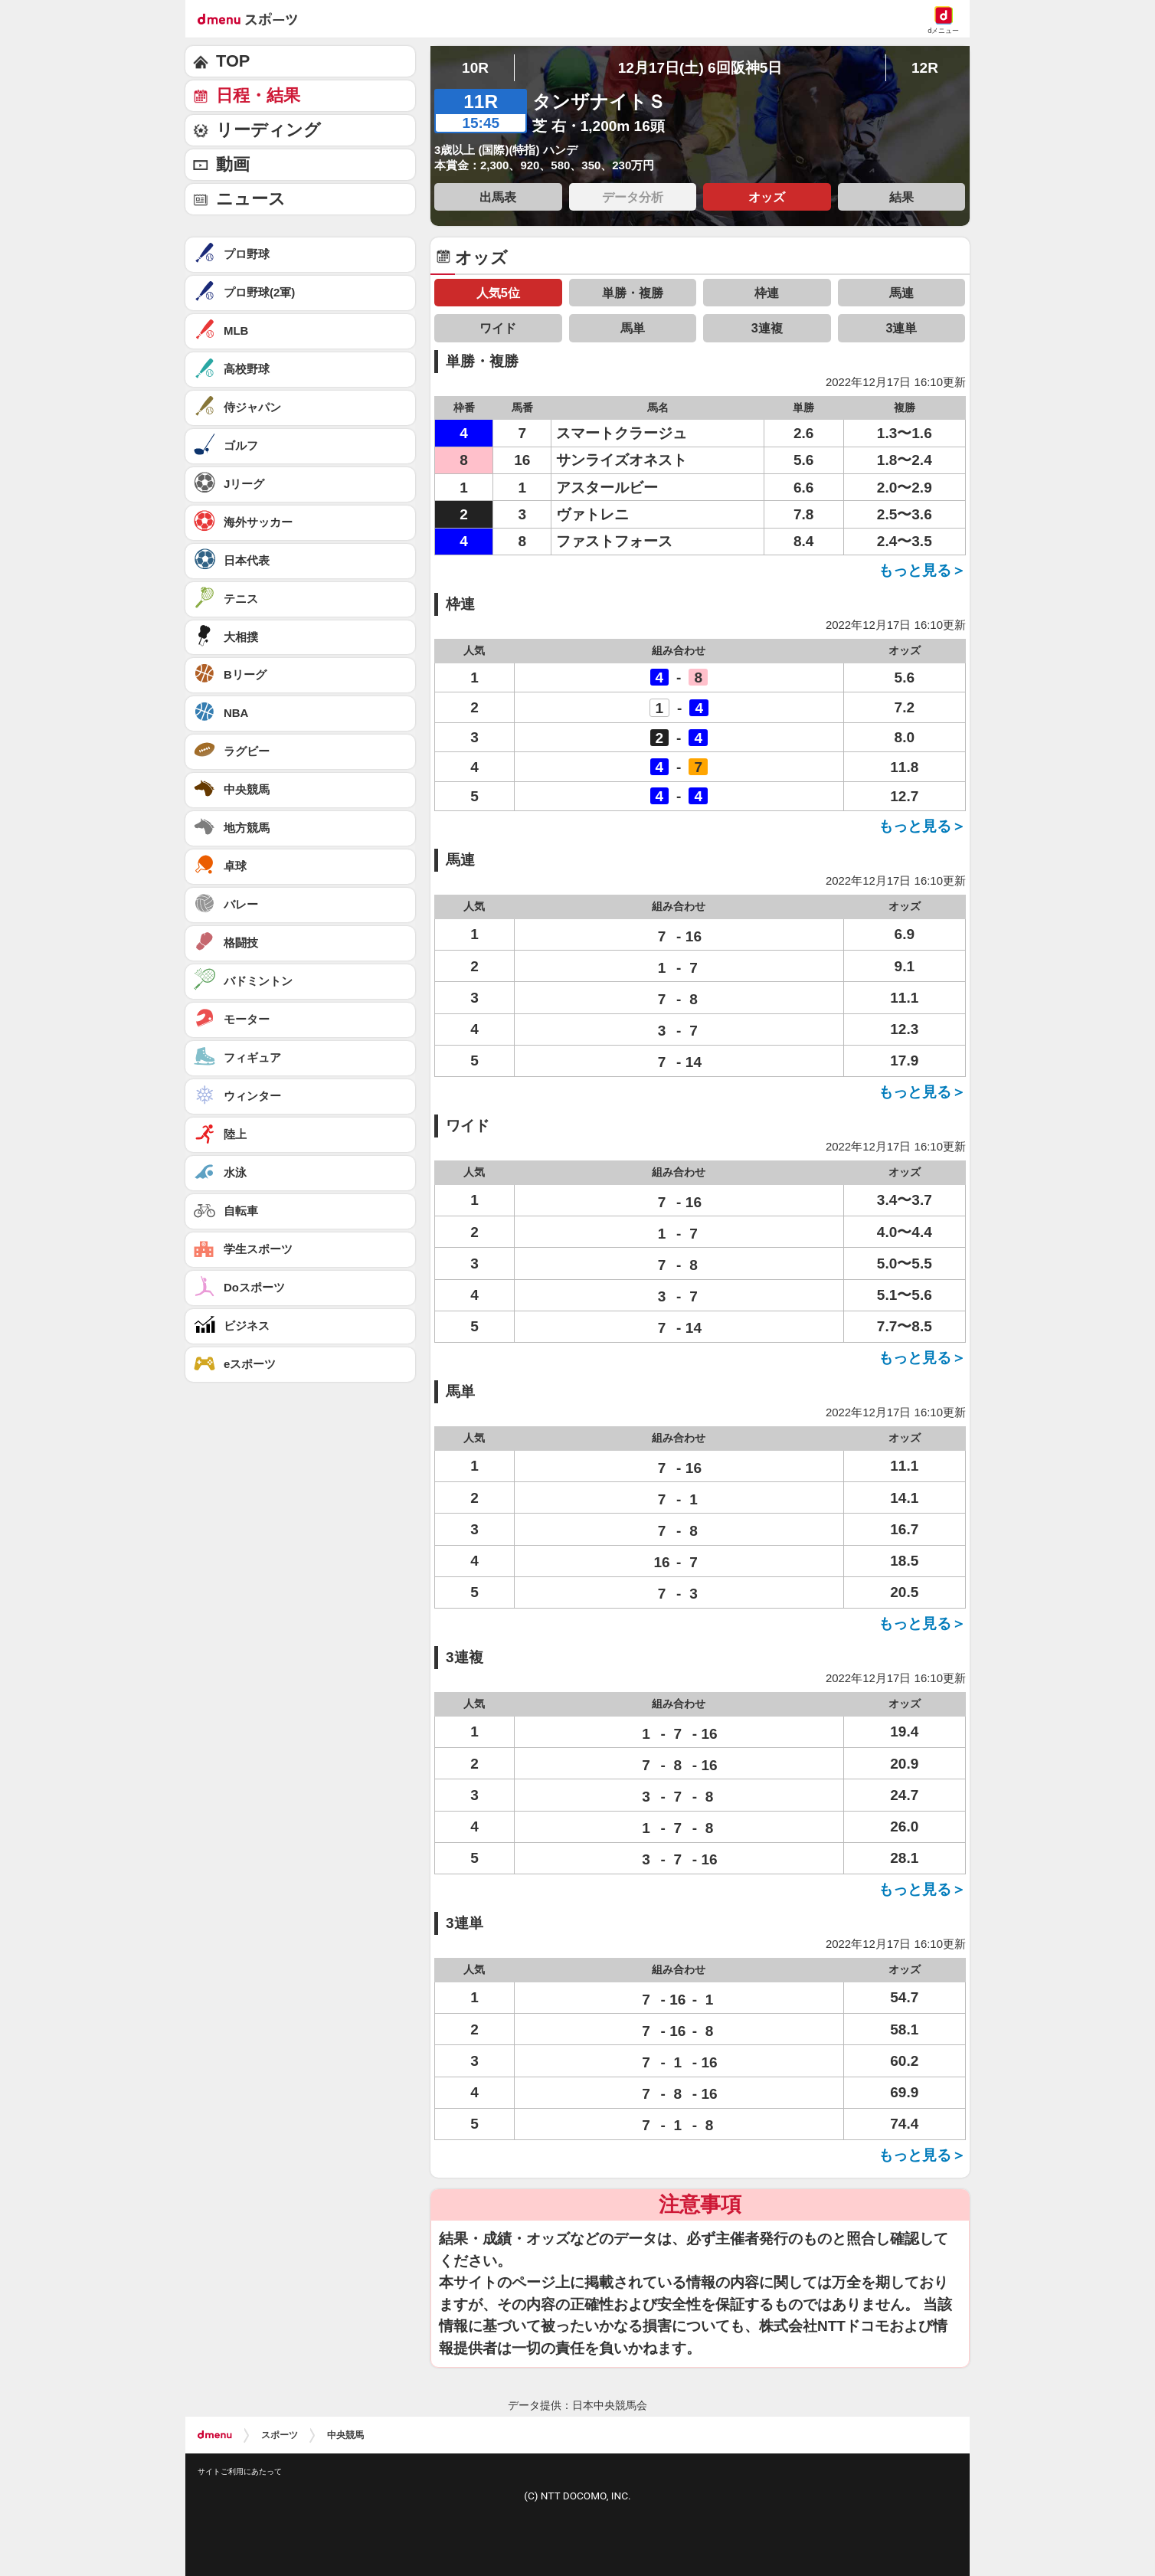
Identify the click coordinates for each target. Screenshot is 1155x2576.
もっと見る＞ (922, 570)
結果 (901, 197)
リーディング (268, 129)
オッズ (766, 197)
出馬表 (497, 197)
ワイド (497, 328)
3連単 (901, 328)
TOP (233, 60)
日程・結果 (258, 95)
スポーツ (279, 2435)
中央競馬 (345, 2435)
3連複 (767, 328)
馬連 (901, 292)
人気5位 (498, 292)
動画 (233, 164)
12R (924, 68)
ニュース (251, 198)
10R (475, 68)
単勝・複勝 (632, 292)
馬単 (632, 328)
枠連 (766, 292)
